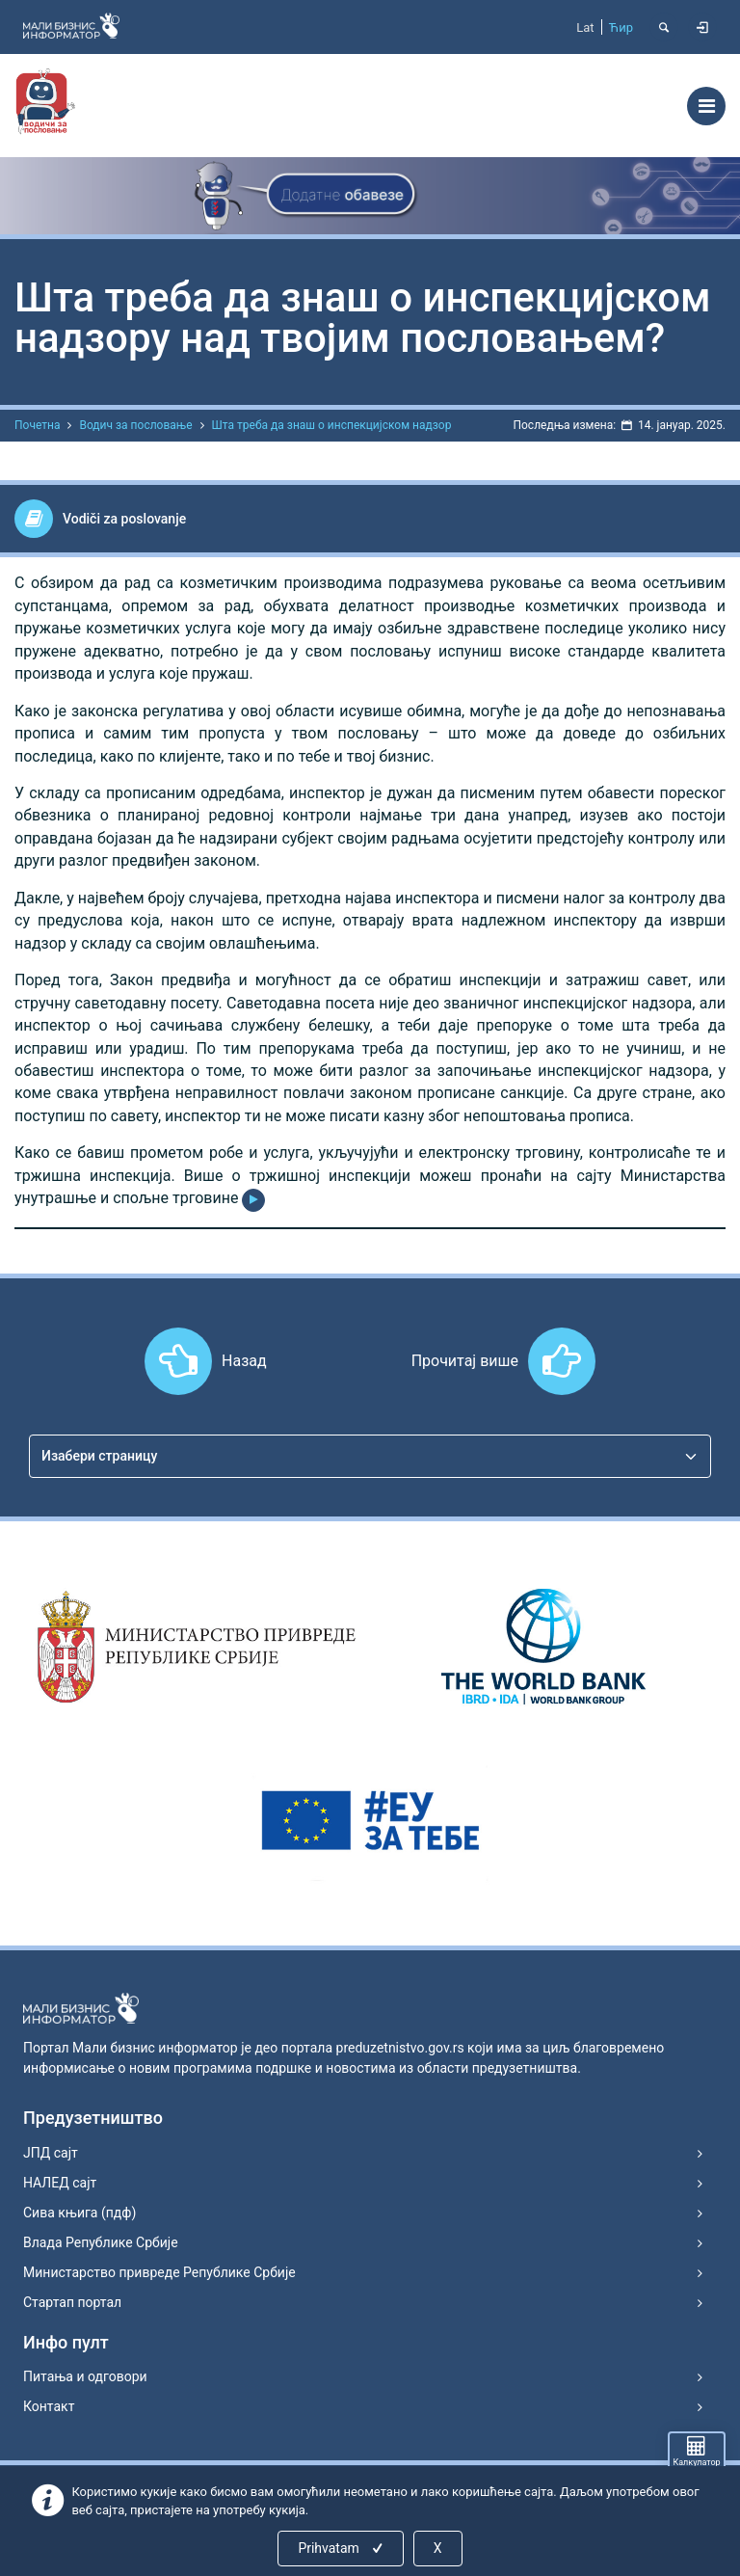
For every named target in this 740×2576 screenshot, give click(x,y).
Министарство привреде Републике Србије (159, 2272)
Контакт (48, 2406)
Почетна (37, 425)
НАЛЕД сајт (59, 2182)
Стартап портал (72, 2302)
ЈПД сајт (50, 2152)
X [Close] (438, 2548)
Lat (585, 27)
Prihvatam (341, 2548)
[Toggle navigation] (706, 106)
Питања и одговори (85, 2376)
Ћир (621, 27)
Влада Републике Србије (100, 2242)
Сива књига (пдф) (79, 2212)
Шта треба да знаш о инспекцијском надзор (332, 425)
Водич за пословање (135, 425)
